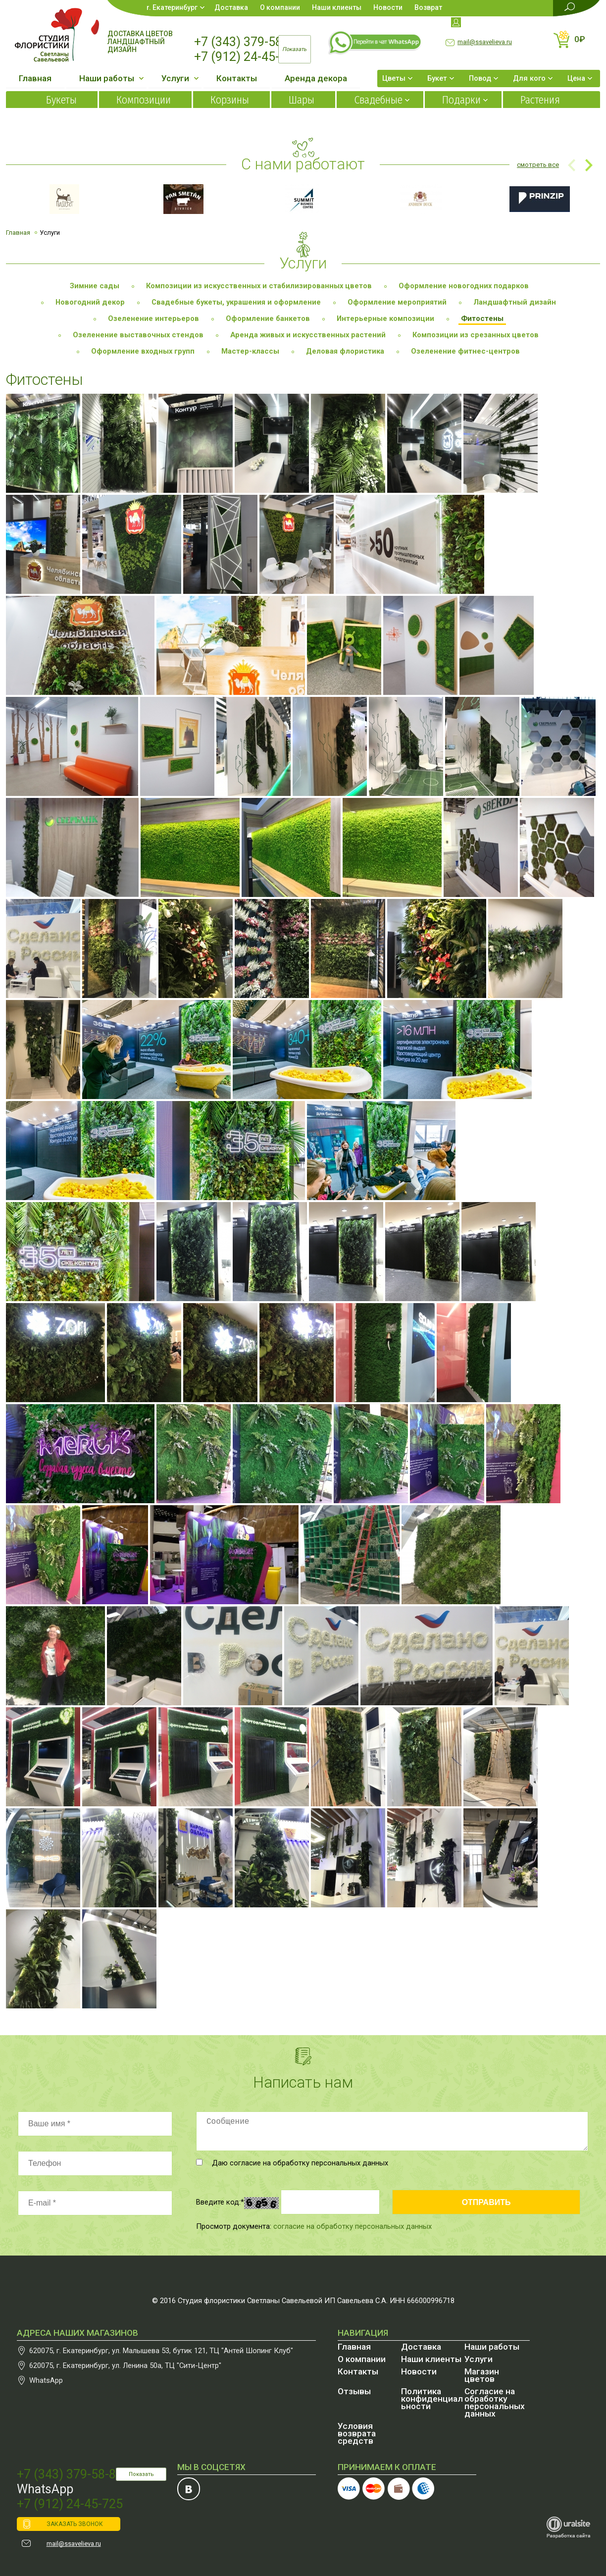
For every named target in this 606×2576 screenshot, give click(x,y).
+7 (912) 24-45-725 (247, 57)
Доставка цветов (140, 34)
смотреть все (538, 164)
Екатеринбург (175, 7)
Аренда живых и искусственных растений (308, 334)
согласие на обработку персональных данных (352, 2226)
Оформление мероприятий (397, 302)
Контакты (236, 78)
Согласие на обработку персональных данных (494, 2402)
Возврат (428, 7)
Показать (141, 2474)
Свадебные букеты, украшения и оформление (236, 302)
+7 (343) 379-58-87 (247, 42)
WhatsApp (46, 2380)
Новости (388, 7)
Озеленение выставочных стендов (138, 334)
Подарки (461, 99)
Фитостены (482, 318)
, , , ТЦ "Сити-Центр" (125, 2365)
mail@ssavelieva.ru (484, 42)
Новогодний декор (90, 302)
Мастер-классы (250, 351)
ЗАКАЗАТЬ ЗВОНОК (75, 2524)
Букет (437, 78)
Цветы (393, 78)
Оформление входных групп (143, 351)
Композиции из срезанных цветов (475, 334)
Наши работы (106, 78)
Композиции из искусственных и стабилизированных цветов (259, 285)
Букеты (61, 99)
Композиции (143, 99)
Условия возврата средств (357, 2433)
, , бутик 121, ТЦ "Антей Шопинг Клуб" (161, 2350)
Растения (540, 99)
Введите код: (220, 2202)
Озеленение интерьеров (153, 318)
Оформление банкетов (268, 318)
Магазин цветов (481, 2375)
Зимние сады (94, 285)
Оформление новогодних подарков (464, 285)
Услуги (175, 78)
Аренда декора (316, 78)
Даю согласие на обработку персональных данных (292, 2162)
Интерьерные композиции (385, 318)
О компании (280, 7)
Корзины (229, 99)
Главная (35, 78)
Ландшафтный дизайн (136, 45)
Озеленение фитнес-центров (465, 351)
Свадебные (378, 99)
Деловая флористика (345, 351)
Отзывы (354, 2391)
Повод (480, 78)
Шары (301, 99)
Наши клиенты (336, 7)
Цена (576, 78)
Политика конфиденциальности (432, 2398)
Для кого (529, 78)
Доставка (231, 7)
